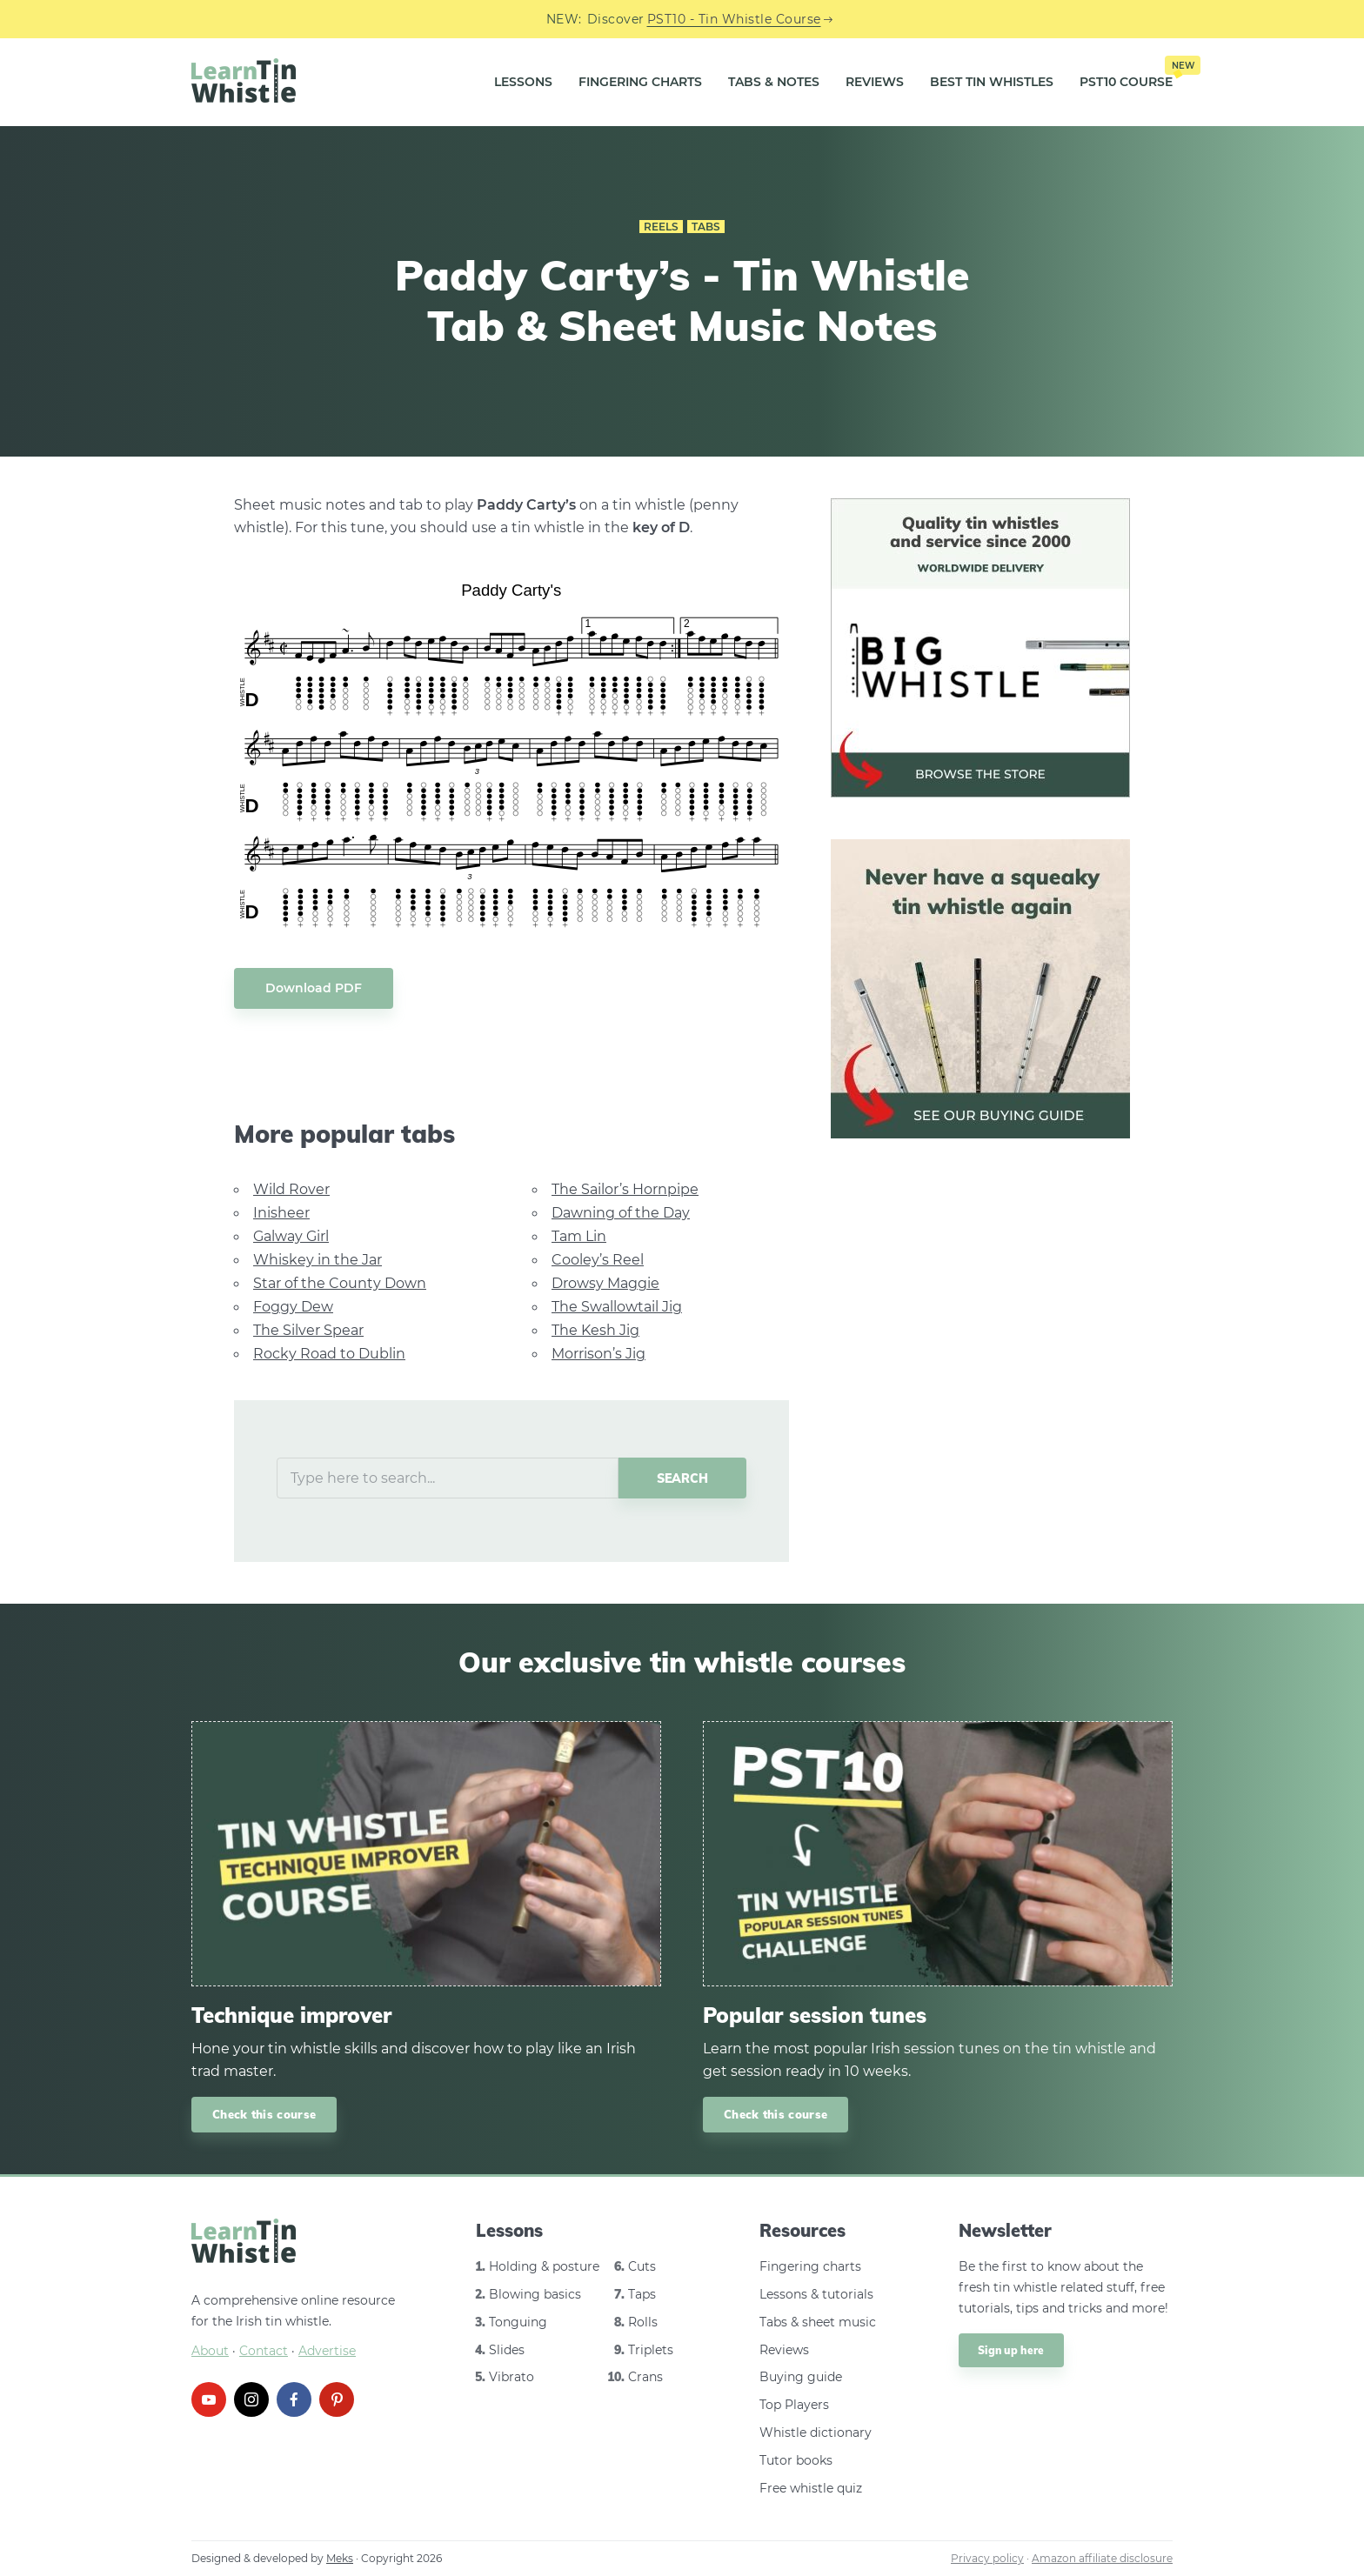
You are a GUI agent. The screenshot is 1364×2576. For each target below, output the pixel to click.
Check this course (264, 2114)
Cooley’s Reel (598, 1259)
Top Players (794, 2404)
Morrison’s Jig (598, 1353)
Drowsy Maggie (605, 1283)
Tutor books (795, 2460)
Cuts (642, 2266)
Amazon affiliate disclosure (1102, 2558)
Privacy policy (987, 2558)
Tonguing (518, 2322)
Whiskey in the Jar (317, 1259)
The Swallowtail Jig (617, 1306)
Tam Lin (579, 1236)
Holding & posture (544, 2266)
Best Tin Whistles (991, 82)
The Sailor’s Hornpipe (625, 1189)
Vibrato (511, 2377)
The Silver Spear (308, 1330)
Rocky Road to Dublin (329, 1353)
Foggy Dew (293, 1306)
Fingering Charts (640, 82)
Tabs (706, 226)
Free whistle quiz (810, 2488)
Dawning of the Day (621, 1213)
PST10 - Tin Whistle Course (734, 19)
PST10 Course (1126, 75)
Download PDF (313, 988)
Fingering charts (810, 2266)
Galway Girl (291, 1236)
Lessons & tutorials (816, 2294)
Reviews (875, 82)
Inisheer (281, 1213)
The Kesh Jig (595, 1330)
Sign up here (1011, 2350)
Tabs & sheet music (817, 2322)
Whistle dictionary (815, 2432)
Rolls (643, 2322)
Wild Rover (291, 1189)
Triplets (650, 2350)
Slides (507, 2350)
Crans (645, 2377)
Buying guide (800, 2377)
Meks (339, 2558)
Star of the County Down (339, 1283)
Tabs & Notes (773, 82)
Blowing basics (535, 2294)
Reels (661, 226)
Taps (642, 2294)
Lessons (523, 82)
